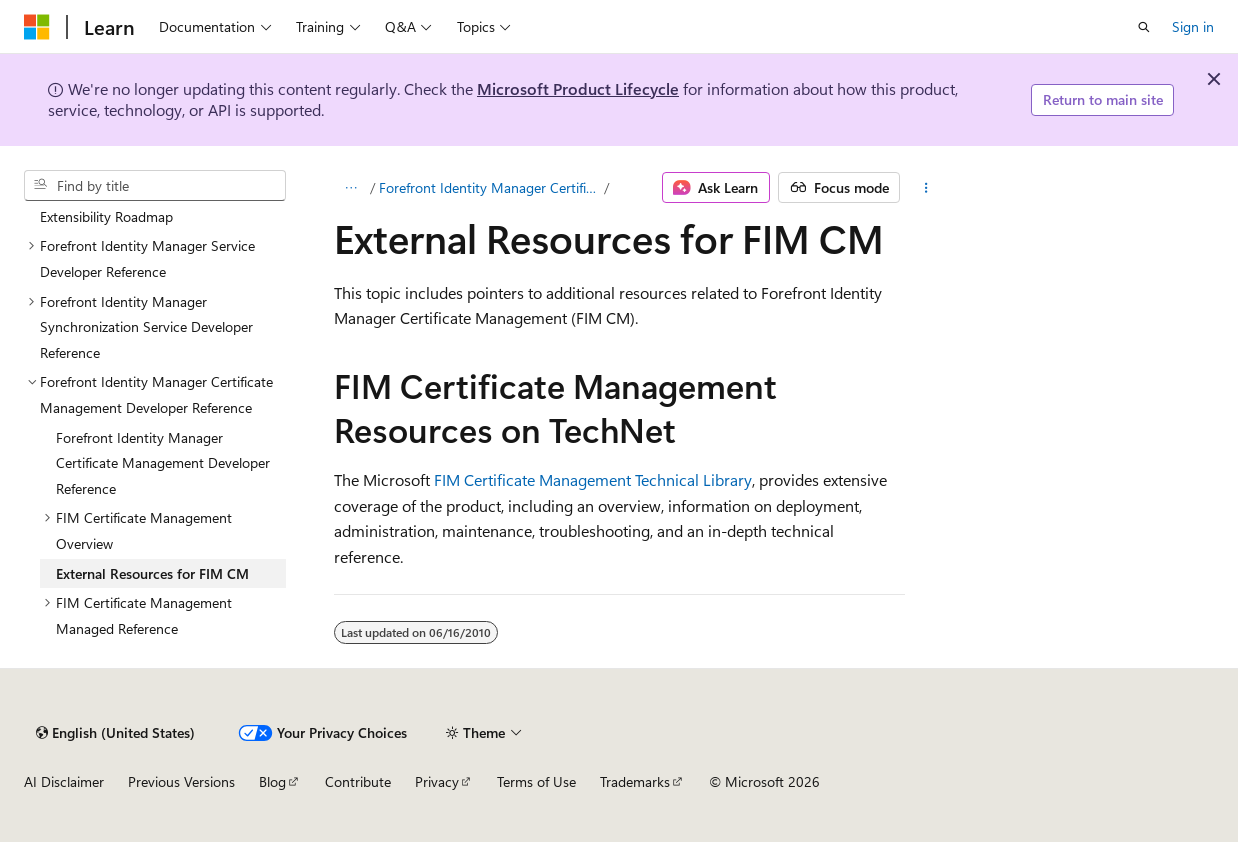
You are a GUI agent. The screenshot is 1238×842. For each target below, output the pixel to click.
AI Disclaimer (64, 781)
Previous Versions (181, 781)
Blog (272, 781)
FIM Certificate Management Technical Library (593, 479)
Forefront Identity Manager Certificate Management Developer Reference (490, 187)
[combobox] (155, 186)
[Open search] (1144, 27)
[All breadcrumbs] (351, 188)
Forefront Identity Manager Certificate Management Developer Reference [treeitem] (163, 463)
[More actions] (925, 188)
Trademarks (635, 781)
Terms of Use (536, 781)
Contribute (358, 781)
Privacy (437, 781)
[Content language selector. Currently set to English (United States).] (115, 733)
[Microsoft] (37, 27)
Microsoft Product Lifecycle (578, 88)
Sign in (1193, 26)
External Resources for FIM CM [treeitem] (152, 573)
